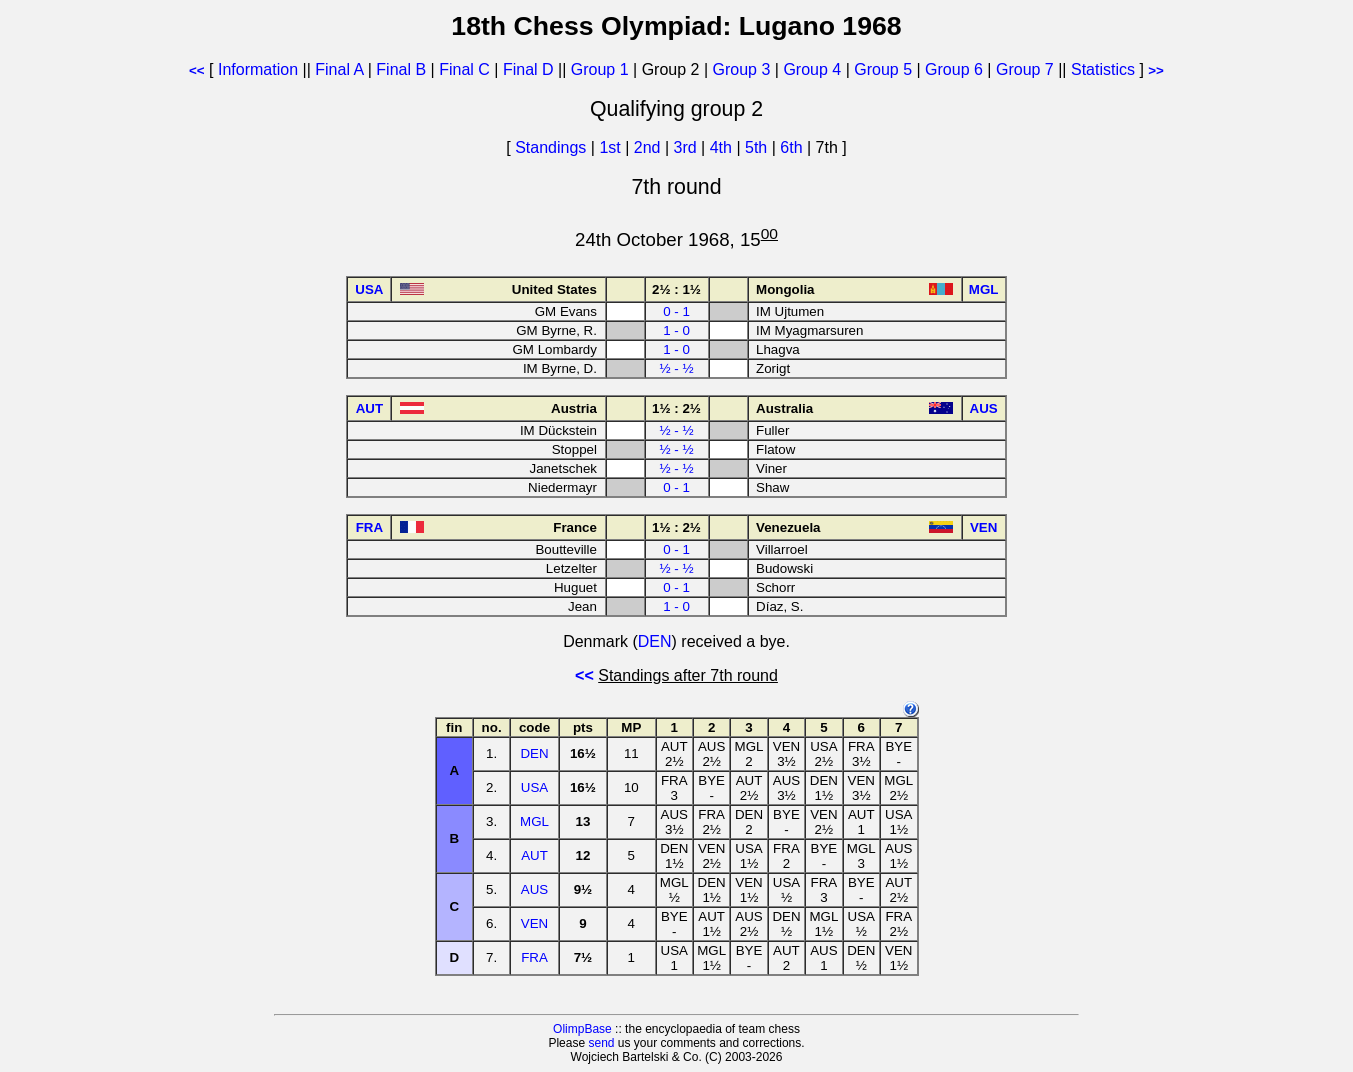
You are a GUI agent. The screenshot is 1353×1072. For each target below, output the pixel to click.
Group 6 (954, 69)
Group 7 (1025, 69)
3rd (688, 147)
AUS (534, 889)
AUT (534, 855)
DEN (655, 641)
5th (758, 147)
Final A (339, 69)
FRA (534, 957)
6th (793, 147)
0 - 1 (676, 311)
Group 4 (812, 69)
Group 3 (742, 69)
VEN (534, 923)
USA (534, 787)
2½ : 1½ (676, 289)
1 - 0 (676, 330)
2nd (649, 147)
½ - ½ (676, 368)
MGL (534, 821)
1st (612, 147)
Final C (464, 69)
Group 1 (600, 69)
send (601, 1043)
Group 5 (883, 69)
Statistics (1103, 69)
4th (723, 147)
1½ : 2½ (676, 408)
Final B (401, 69)
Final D (528, 69)
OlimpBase (582, 1029)
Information (258, 69)
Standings (550, 147)
